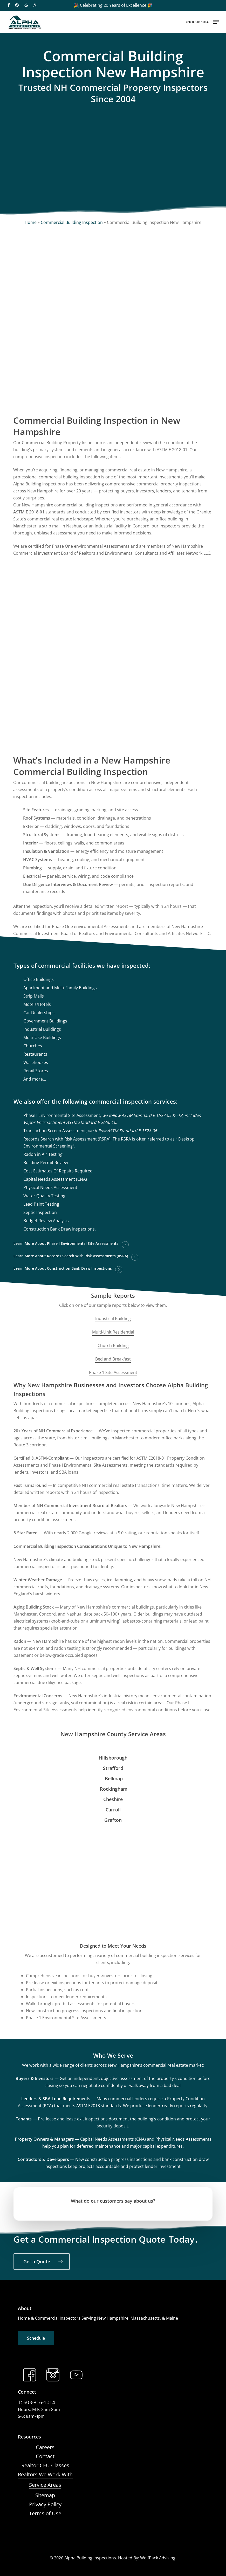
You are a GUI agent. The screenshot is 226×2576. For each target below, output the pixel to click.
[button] (216, 21)
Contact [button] (45, 2456)
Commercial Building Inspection (72, 222)
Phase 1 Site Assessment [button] (113, 1372)
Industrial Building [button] (113, 1318)
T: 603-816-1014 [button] (36, 2402)
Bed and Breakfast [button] (113, 1359)
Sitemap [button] (45, 2495)
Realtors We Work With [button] (45, 2474)
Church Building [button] (113, 1345)
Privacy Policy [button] (45, 2504)
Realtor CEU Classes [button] (45, 2465)
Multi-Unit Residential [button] (113, 1332)
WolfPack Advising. (158, 2558)
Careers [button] (45, 2447)
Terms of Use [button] (45, 2513)
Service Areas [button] (45, 2484)
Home (31, 222)
